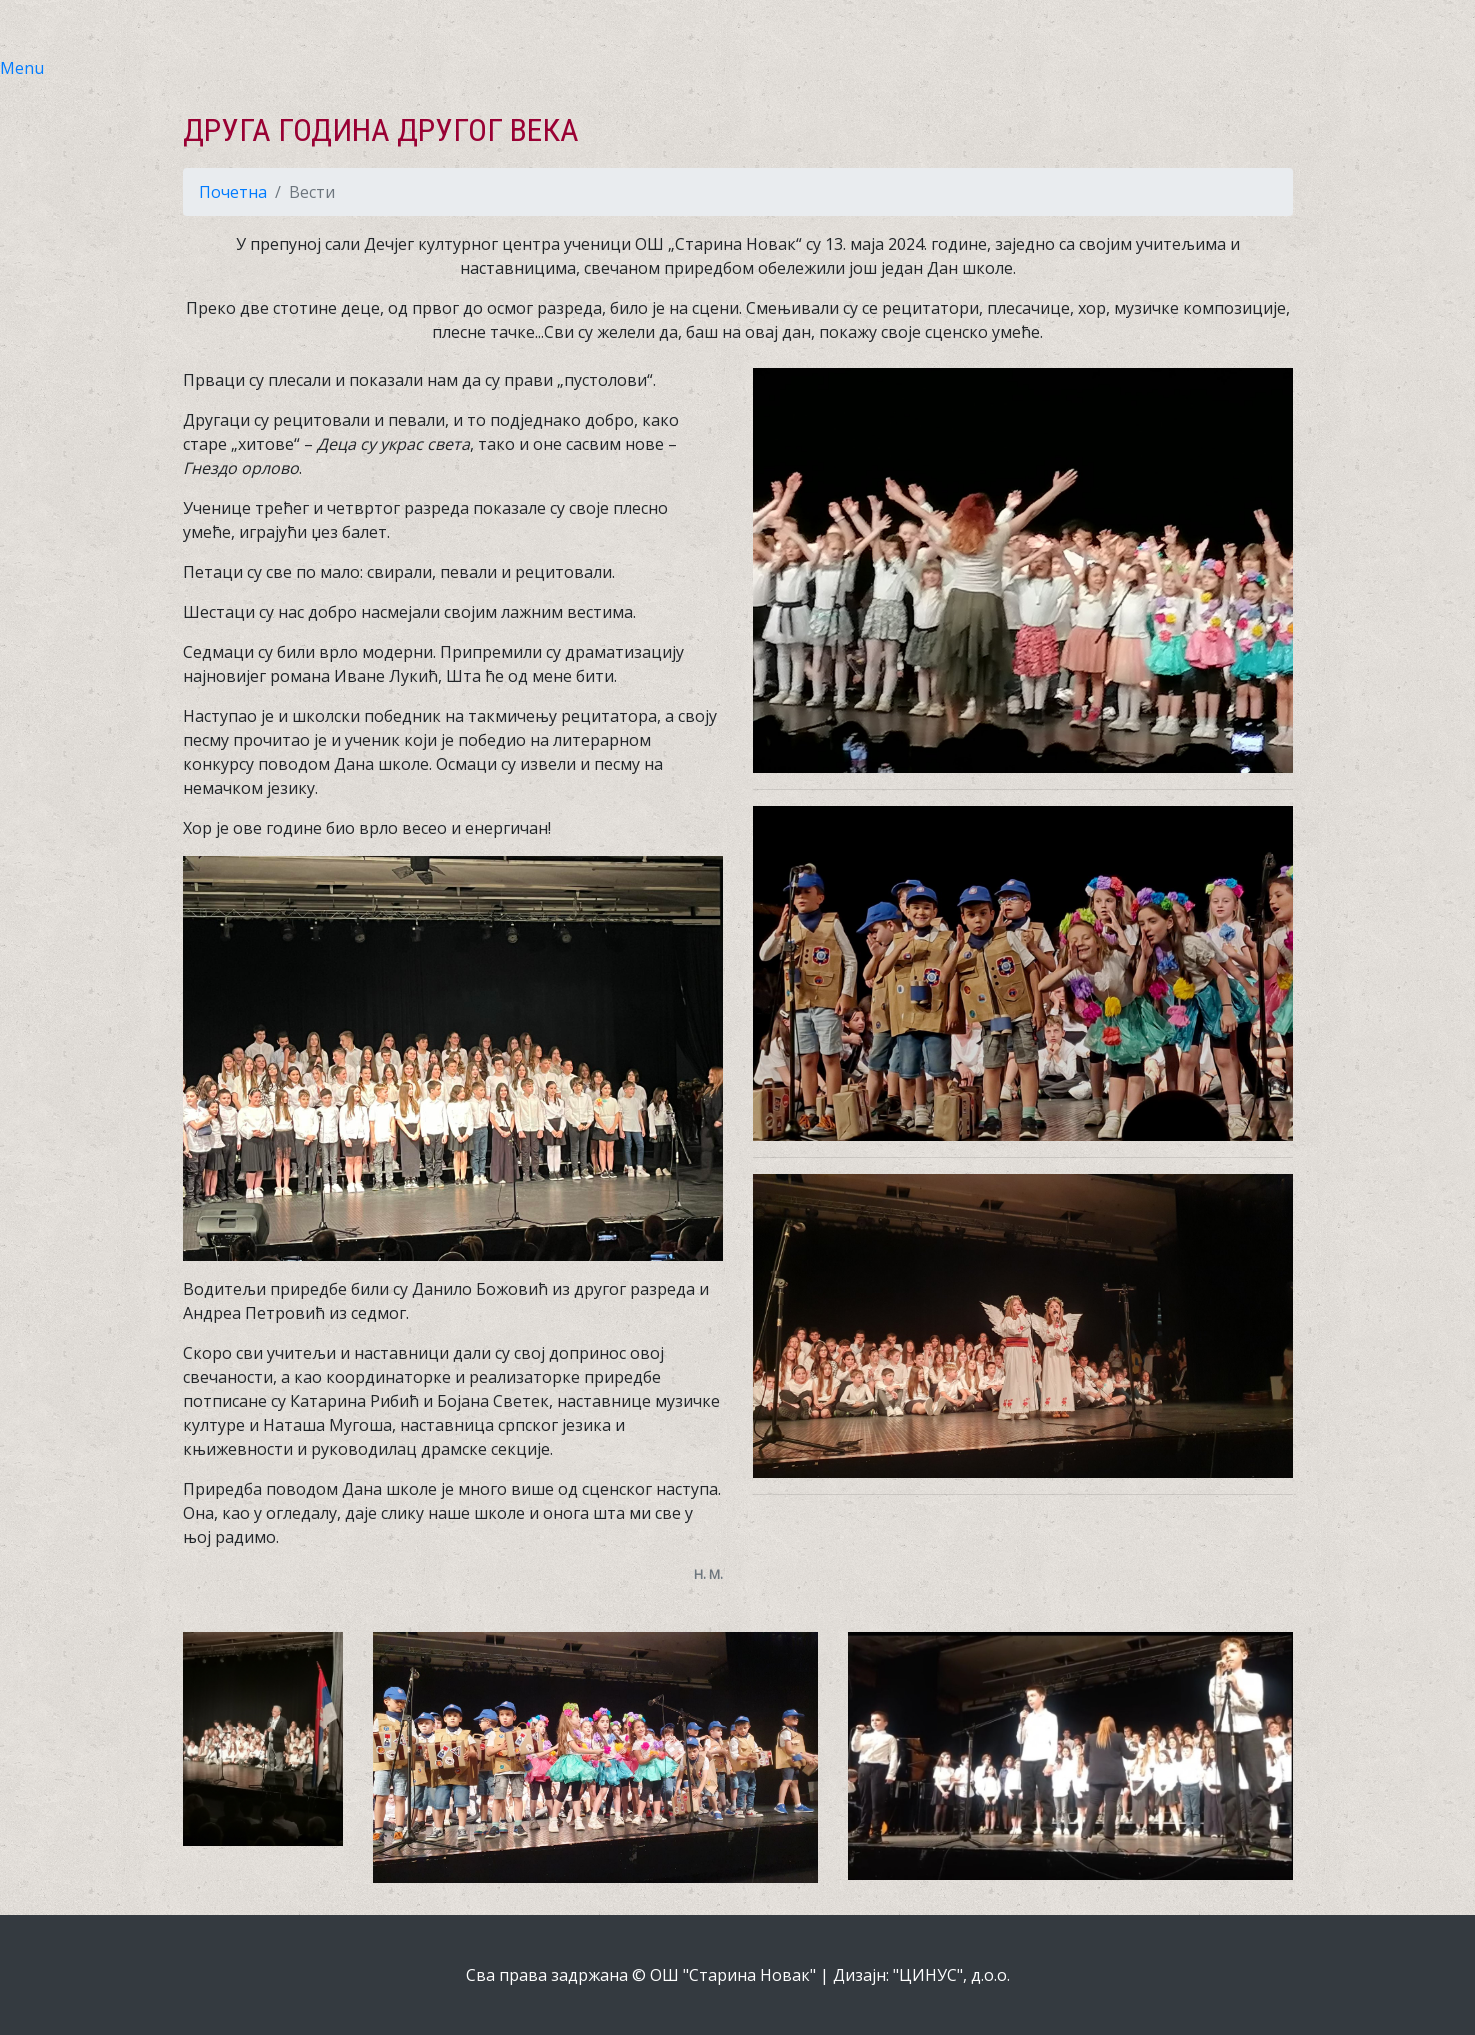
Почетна (233, 192)
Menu (22, 68)
